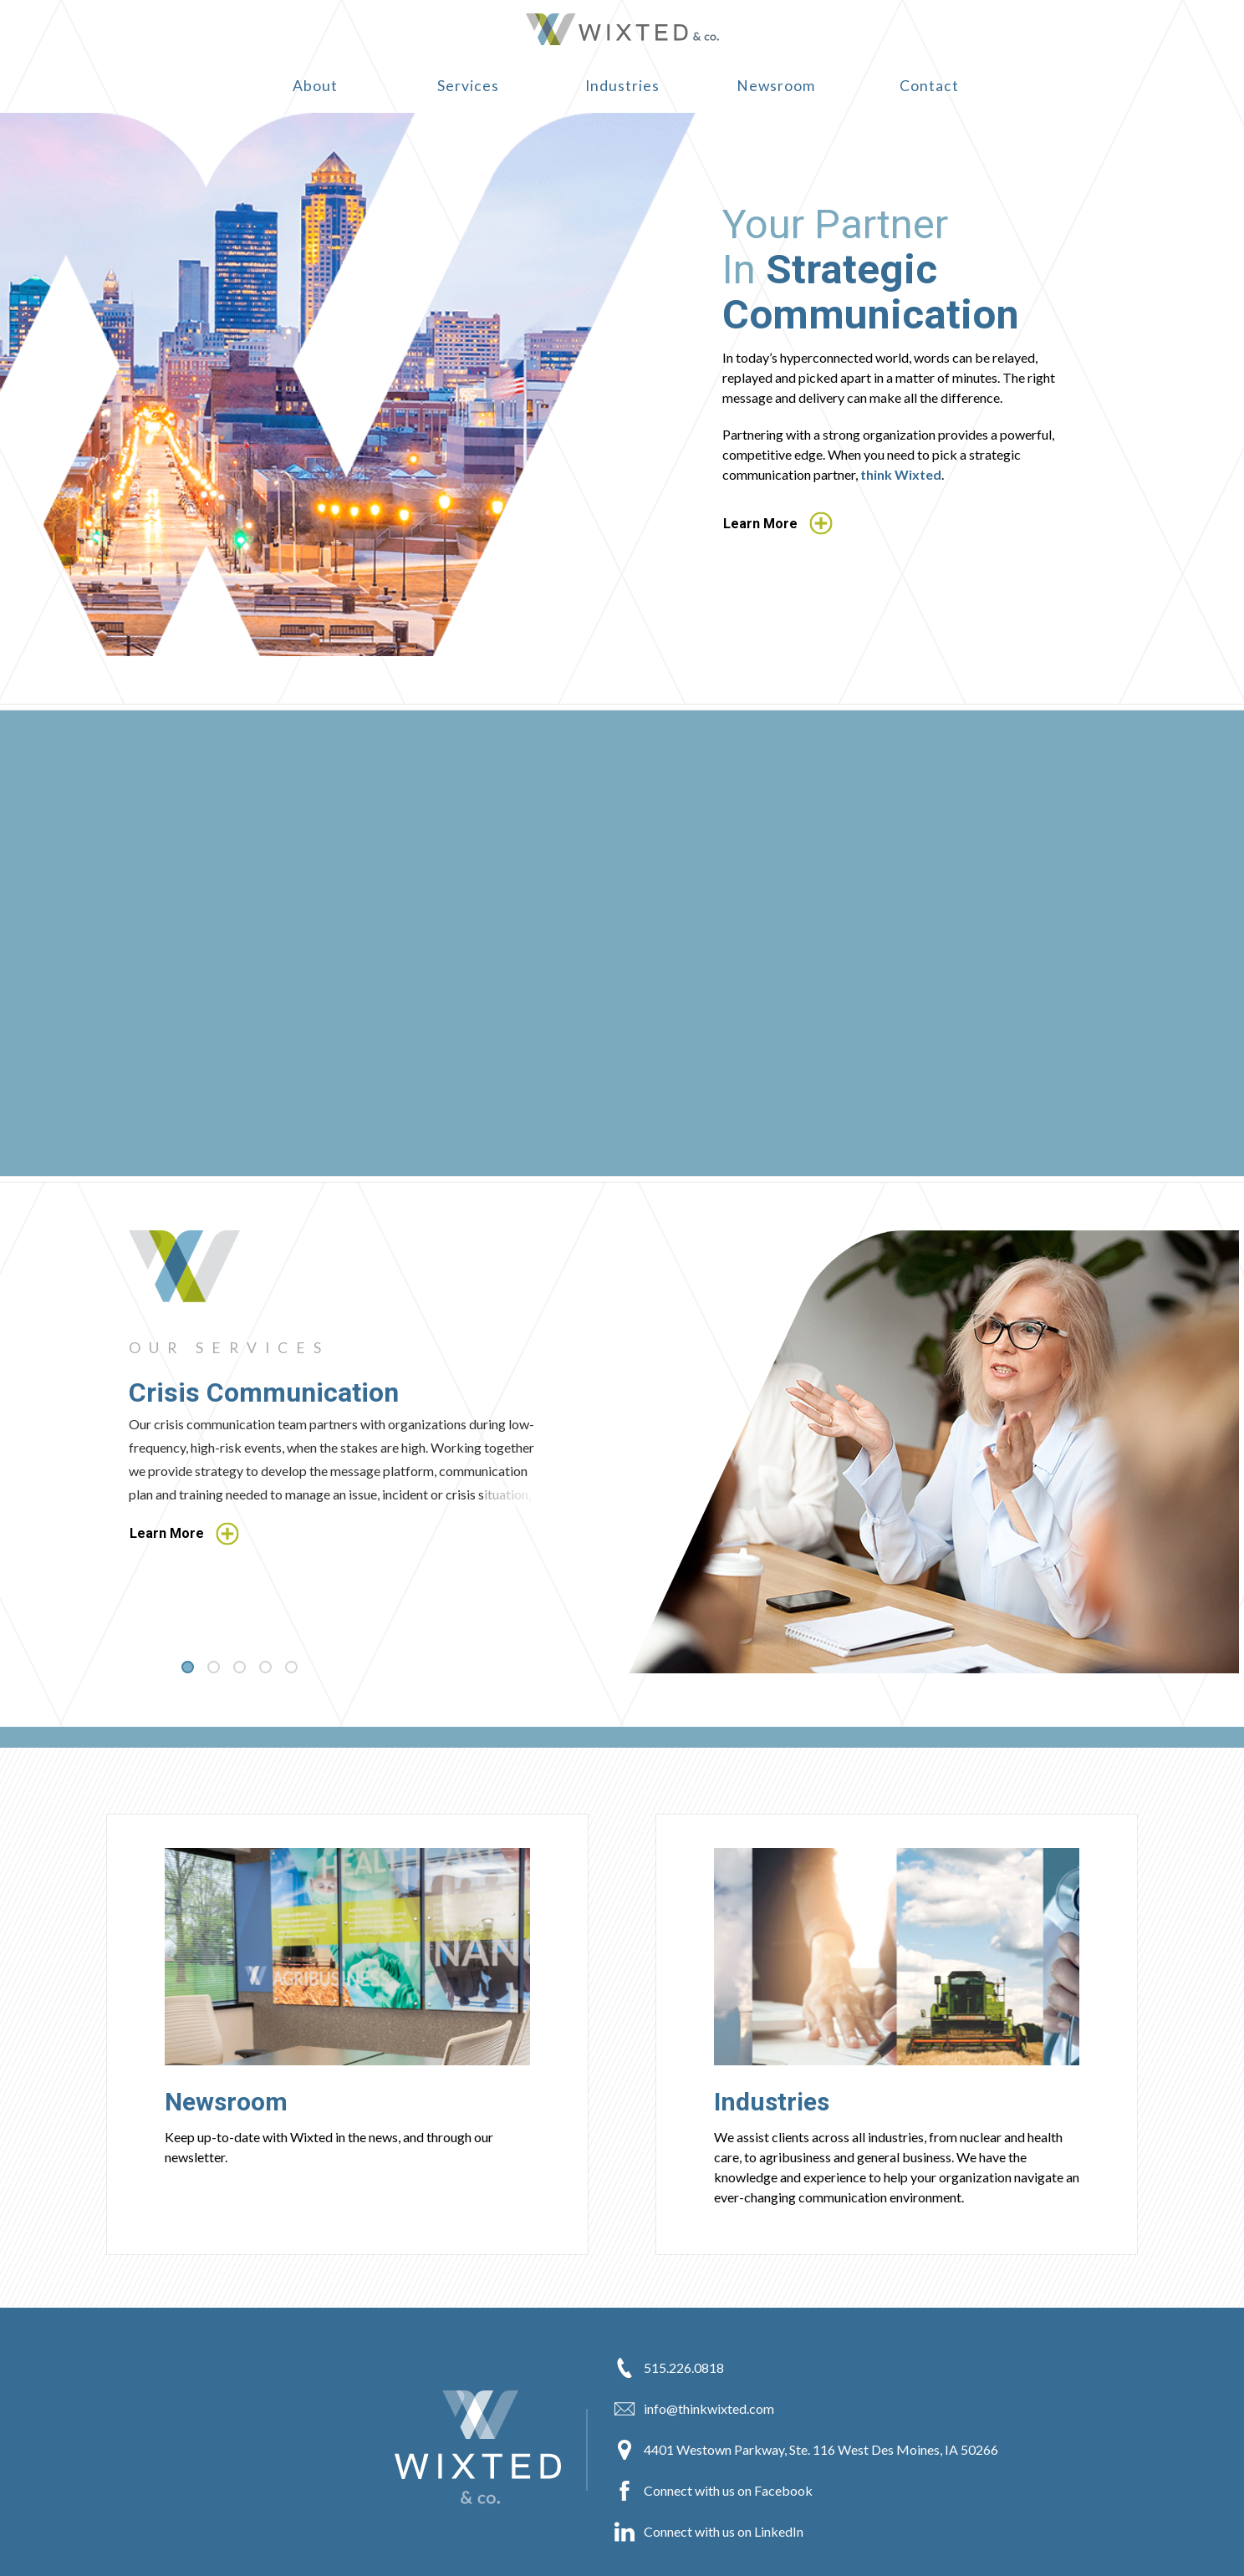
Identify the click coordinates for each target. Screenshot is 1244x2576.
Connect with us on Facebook (713, 2491)
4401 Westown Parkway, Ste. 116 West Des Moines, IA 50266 (806, 2450)
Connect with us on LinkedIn (708, 2532)
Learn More (778, 523)
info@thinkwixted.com (694, 2409)
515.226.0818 (669, 2368)
